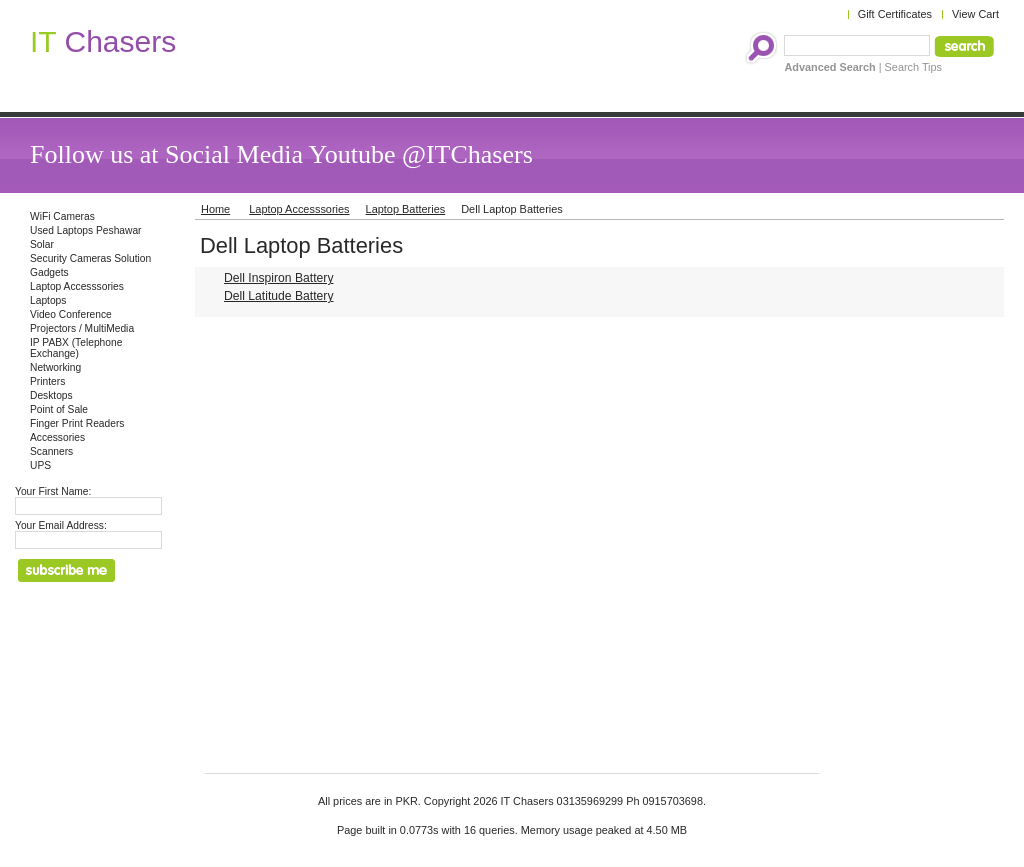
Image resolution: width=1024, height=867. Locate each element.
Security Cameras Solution (90, 258)
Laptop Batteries (406, 209)
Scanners (51, 451)
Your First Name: (53, 491)
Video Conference (71, 314)
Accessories (57, 437)
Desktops (51, 395)
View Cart (975, 14)
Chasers (103, 41)
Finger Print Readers (77, 423)
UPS (40, 465)
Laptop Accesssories (77, 286)
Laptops (48, 300)
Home (215, 209)
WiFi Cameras (62, 216)
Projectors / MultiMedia (82, 328)
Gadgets (49, 272)
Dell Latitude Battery (278, 296)
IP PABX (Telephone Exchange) (76, 348)
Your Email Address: (61, 525)
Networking (55, 367)
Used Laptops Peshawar (86, 230)
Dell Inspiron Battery (278, 278)
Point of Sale (59, 409)
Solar (42, 244)
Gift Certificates (895, 14)
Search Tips (913, 67)
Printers (47, 381)
